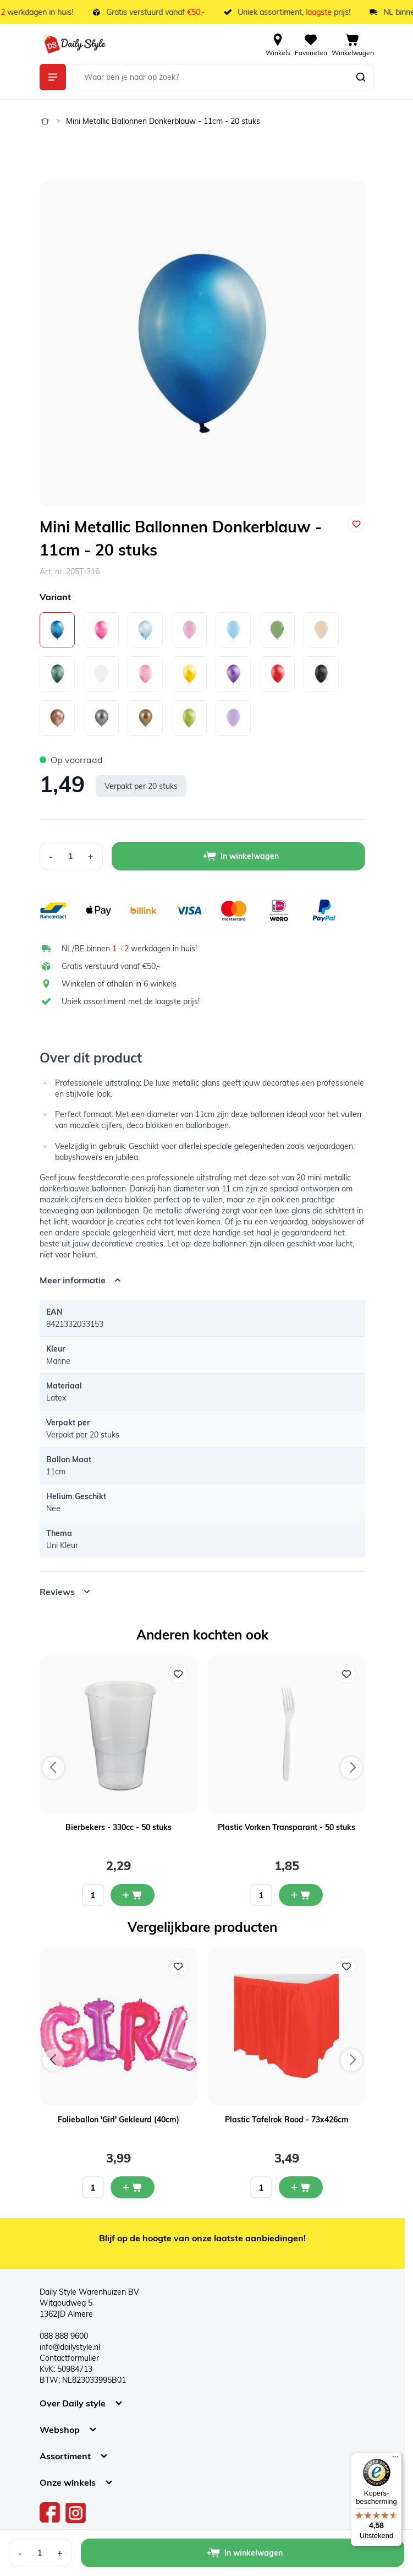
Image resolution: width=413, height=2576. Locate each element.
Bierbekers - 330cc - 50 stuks (118, 1827)
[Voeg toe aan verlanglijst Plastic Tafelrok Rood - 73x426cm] (346, 1966)
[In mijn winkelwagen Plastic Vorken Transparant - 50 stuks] (301, 1895)
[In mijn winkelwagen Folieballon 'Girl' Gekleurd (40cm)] (133, 2187)
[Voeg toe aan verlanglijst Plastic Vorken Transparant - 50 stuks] (346, 1674)
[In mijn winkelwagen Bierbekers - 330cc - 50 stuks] (133, 1895)
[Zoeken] (360, 77)
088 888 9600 (64, 2336)
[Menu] (395, 2459)
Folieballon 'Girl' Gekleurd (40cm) (118, 2120)
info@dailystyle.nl (70, 2347)
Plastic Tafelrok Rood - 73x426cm (287, 2120)
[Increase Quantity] (91, 856)
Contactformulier (69, 2358)
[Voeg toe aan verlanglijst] (356, 524)
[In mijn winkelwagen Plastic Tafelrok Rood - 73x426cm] (301, 2187)
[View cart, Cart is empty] (353, 44)
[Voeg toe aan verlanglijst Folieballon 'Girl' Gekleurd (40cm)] (178, 1966)
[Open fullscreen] (202, 344)
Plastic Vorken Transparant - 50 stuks (286, 1827)
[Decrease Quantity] (51, 856)
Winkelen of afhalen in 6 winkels (119, 984)
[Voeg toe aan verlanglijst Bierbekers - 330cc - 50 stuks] (178, 1674)
